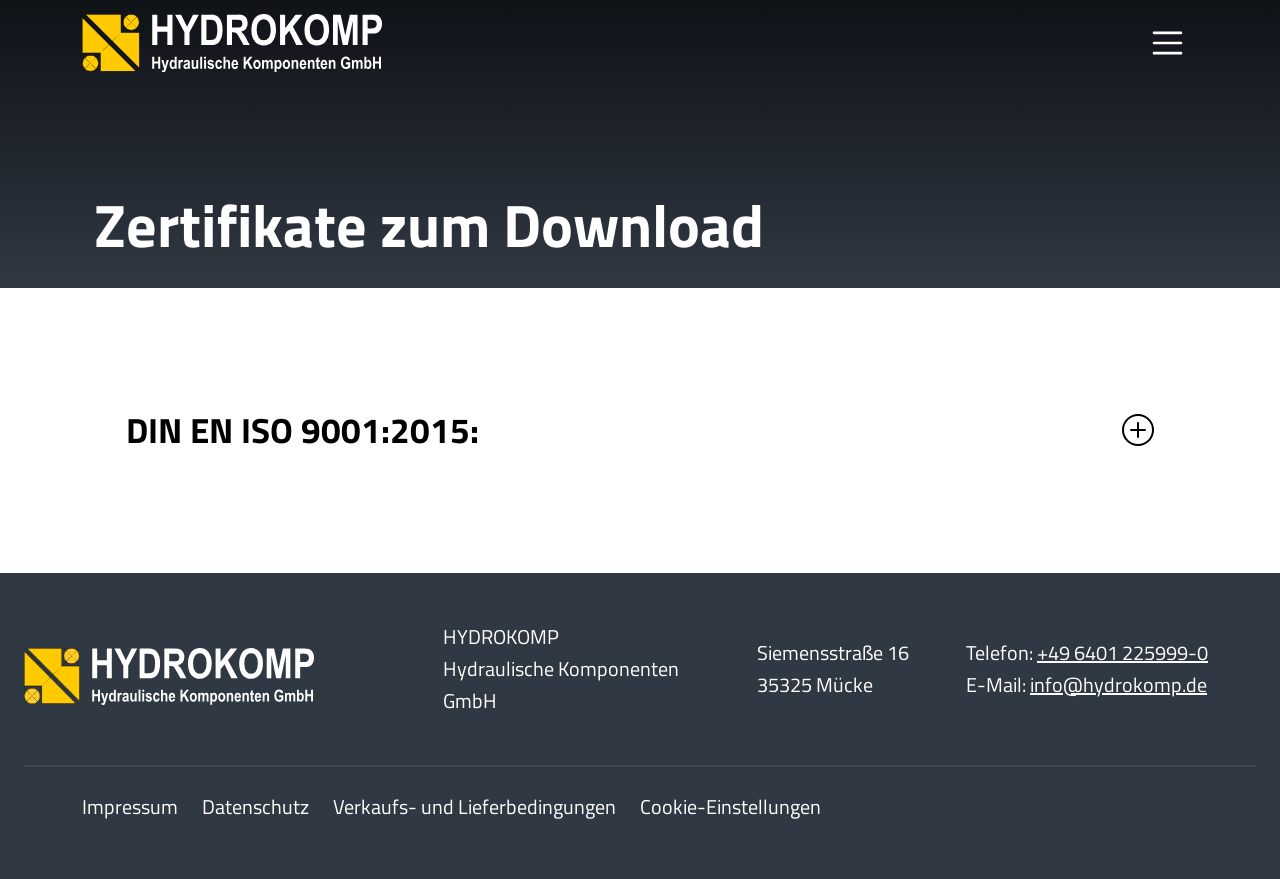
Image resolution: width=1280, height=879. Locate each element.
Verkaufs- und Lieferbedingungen (474, 806)
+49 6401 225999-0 (1122, 652)
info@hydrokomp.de (1118, 684)
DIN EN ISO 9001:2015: (306, 430)
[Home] (232, 43)
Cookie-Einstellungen (730, 806)
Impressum (130, 806)
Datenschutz (255, 806)
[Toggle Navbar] (1168, 43)
